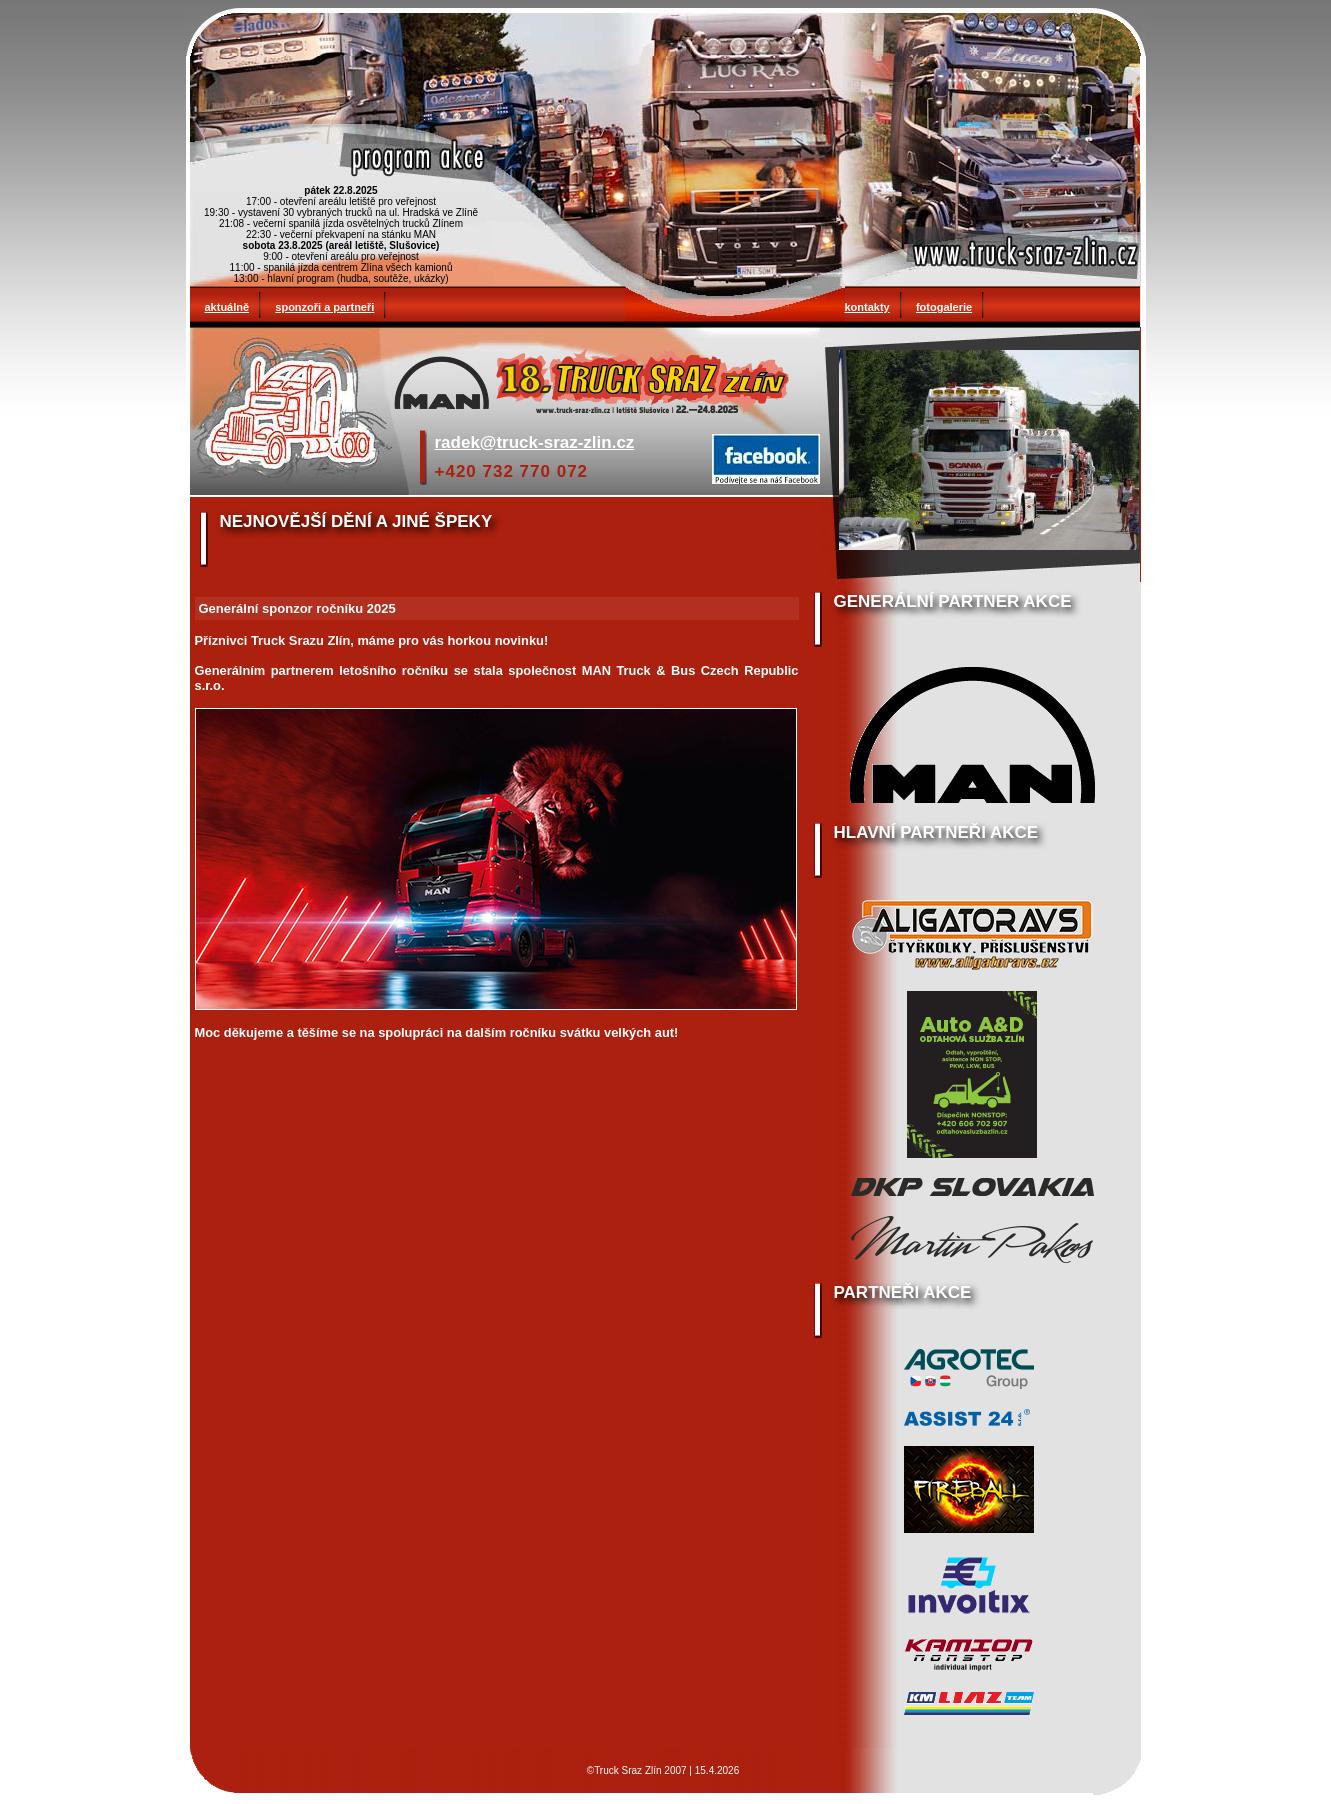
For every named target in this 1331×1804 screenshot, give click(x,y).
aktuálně (227, 307)
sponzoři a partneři (324, 307)
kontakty (867, 307)
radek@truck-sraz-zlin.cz (535, 442)
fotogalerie (944, 307)
